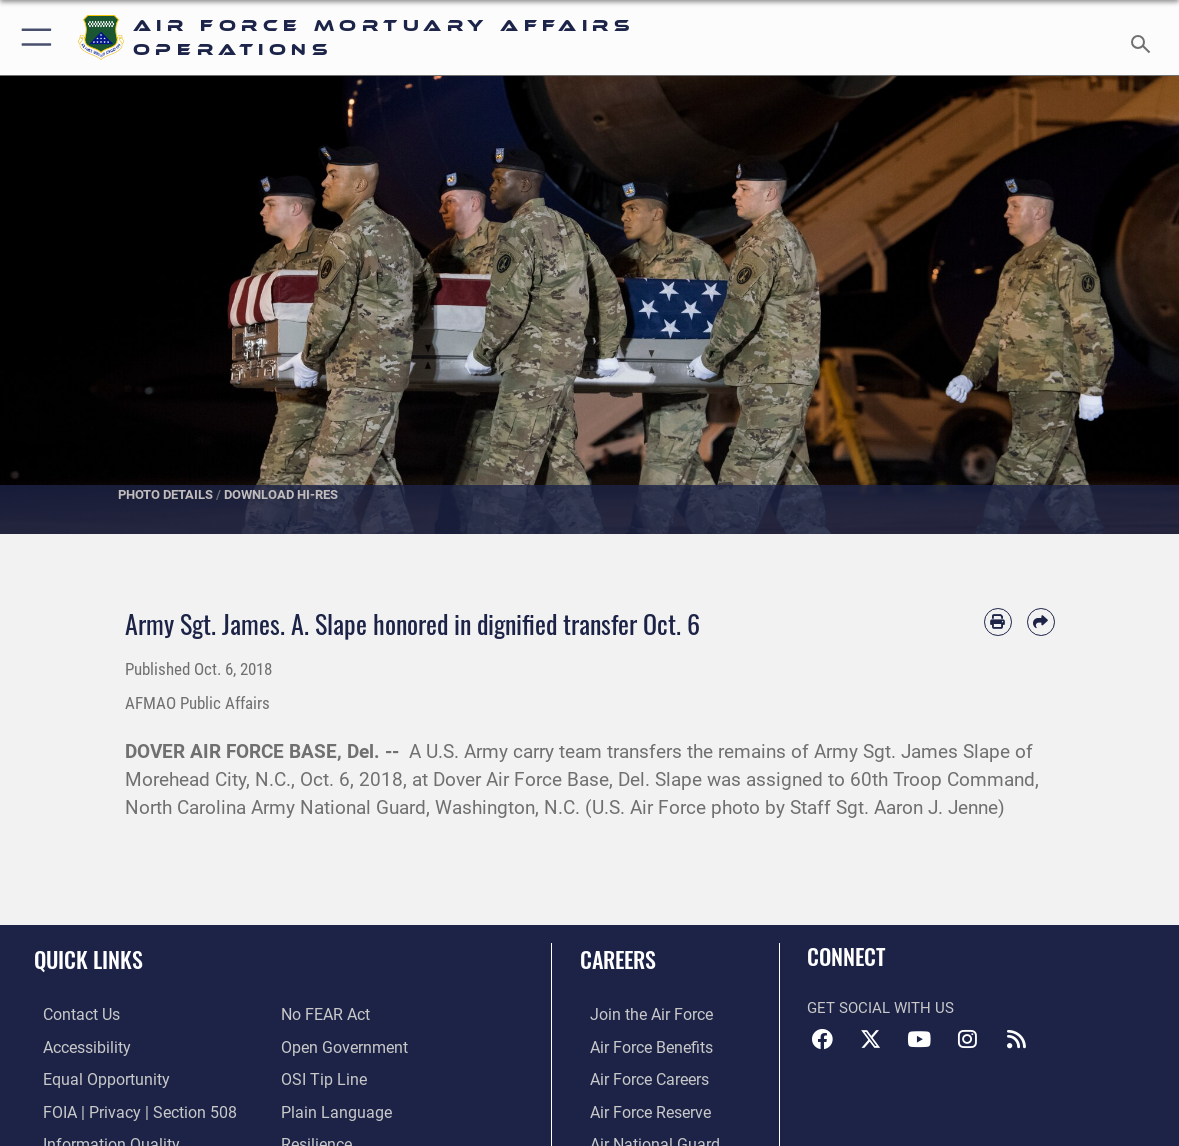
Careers (618, 959)
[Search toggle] (1143, 38)
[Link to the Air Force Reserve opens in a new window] (639, 1110)
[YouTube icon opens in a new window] (919, 1039)
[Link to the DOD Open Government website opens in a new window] (340, 1047)
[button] (32, 37)
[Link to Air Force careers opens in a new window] (638, 1078)
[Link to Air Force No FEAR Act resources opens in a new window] (324, 1015)
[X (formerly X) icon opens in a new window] (871, 1039)
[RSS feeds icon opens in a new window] (1016, 1039)
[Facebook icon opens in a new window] (822, 1039)
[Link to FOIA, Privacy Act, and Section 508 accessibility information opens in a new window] (125, 1110)
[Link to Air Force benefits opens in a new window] (639, 1047)
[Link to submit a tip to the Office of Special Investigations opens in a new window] (321, 1078)
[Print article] (998, 622)
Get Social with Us (880, 1008)
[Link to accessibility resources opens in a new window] (77, 1047)
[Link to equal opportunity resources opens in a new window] (93, 1078)
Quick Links (88, 959)
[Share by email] (1041, 622)
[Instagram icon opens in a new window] (968, 1039)
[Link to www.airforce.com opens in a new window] (639, 1015)
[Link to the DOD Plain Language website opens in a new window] (331, 1110)
